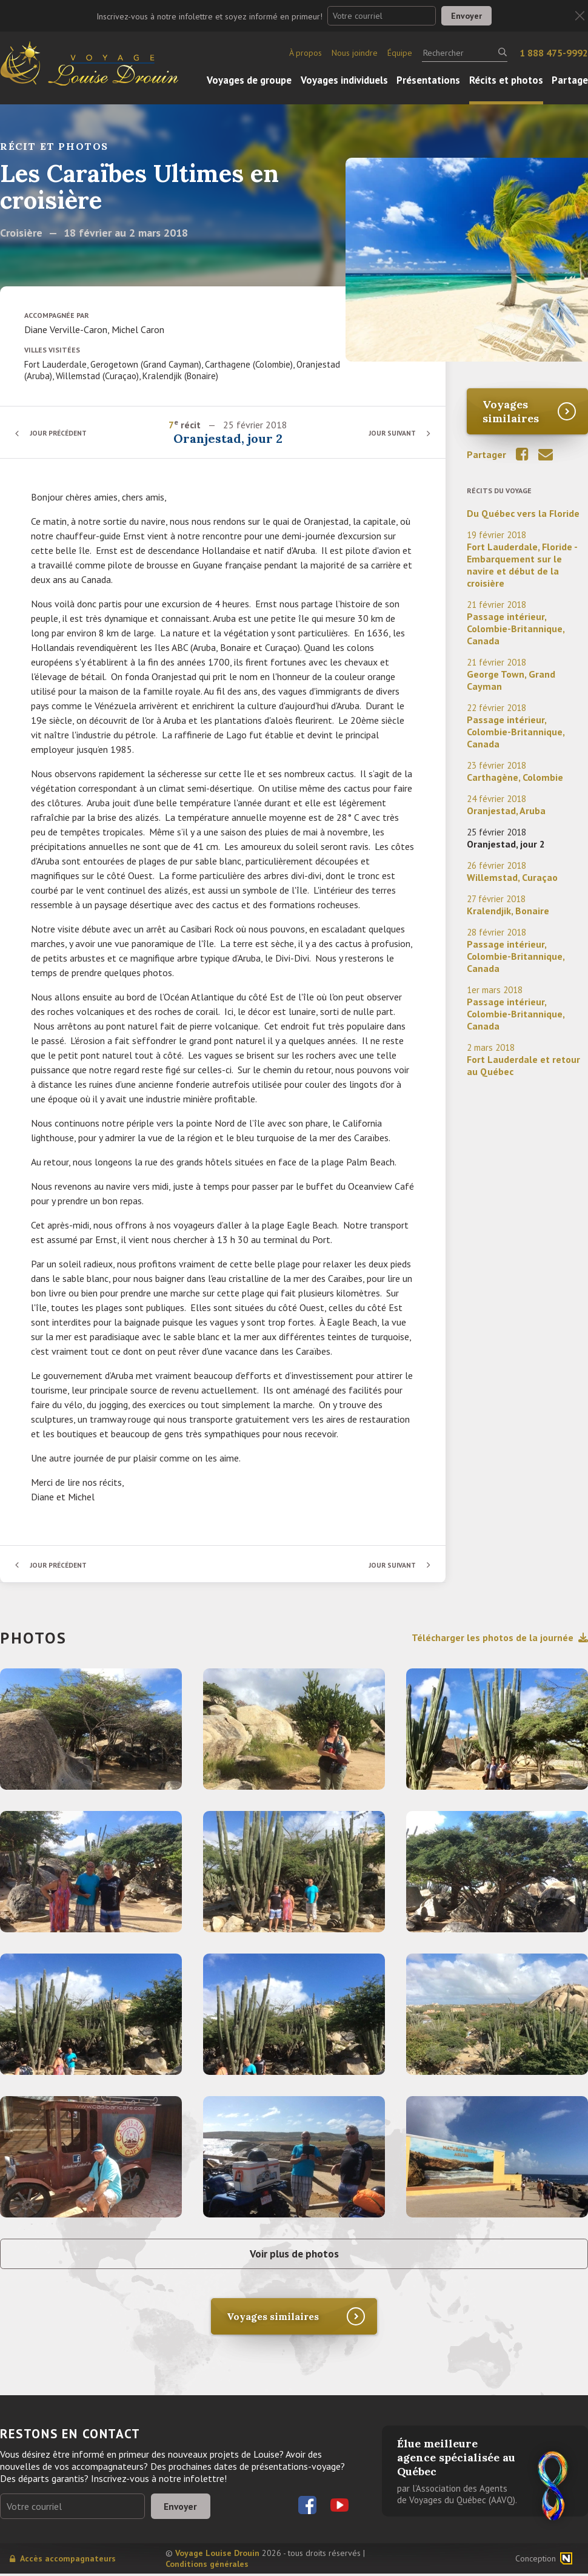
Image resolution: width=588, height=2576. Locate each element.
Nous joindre (355, 52)
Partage (570, 80)
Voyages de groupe (249, 80)
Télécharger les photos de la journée (500, 1637)
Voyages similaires (511, 411)
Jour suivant (390, 432)
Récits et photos (506, 80)
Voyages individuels (344, 80)
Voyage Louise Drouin (217, 2555)
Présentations (428, 80)
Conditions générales (207, 2566)
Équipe (399, 52)
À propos (305, 52)
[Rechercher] (464, 53)
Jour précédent (60, 432)
